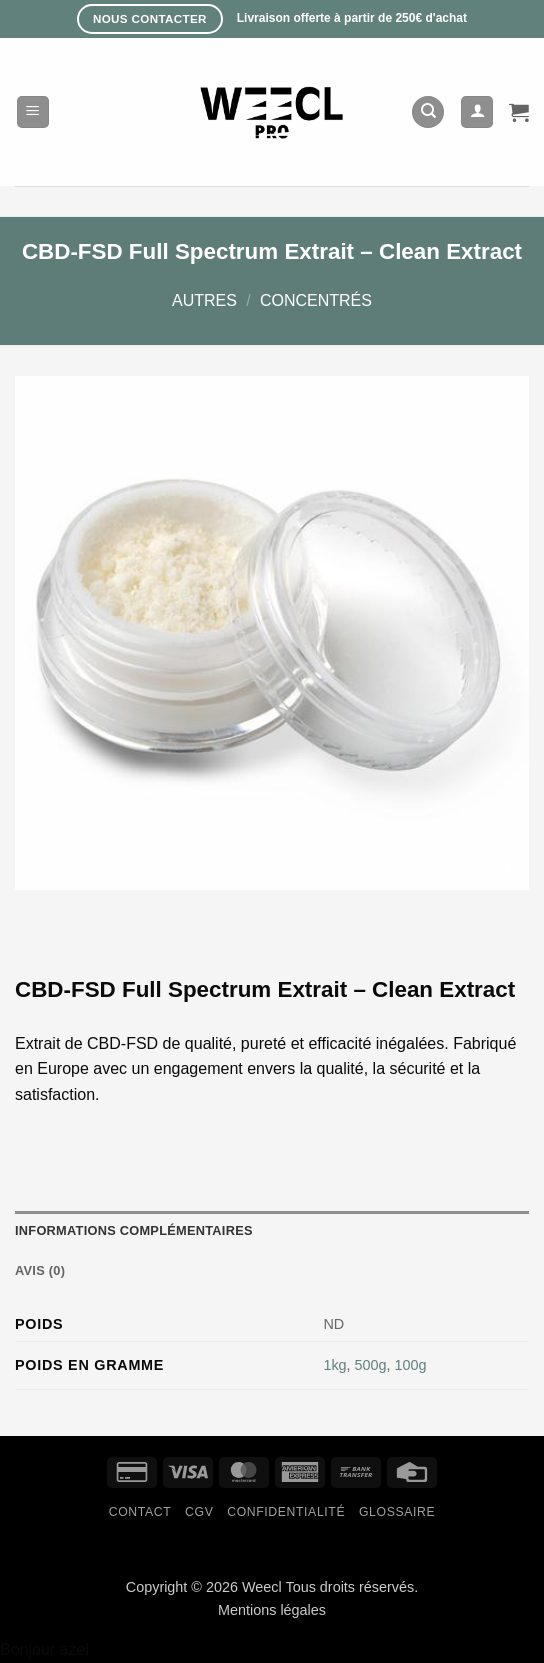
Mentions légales (272, 1610)
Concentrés (316, 300)
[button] (33, 112)
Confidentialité (286, 1512)
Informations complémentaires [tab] (134, 1230)
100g (411, 1365)
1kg (334, 1365)
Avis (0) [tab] (40, 1270)
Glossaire (397, 1512)
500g (371, 1365)
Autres (204, 300)
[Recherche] (428, 112)
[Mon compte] (477, 112)
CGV (199, 1512)
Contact (140, 1512)
